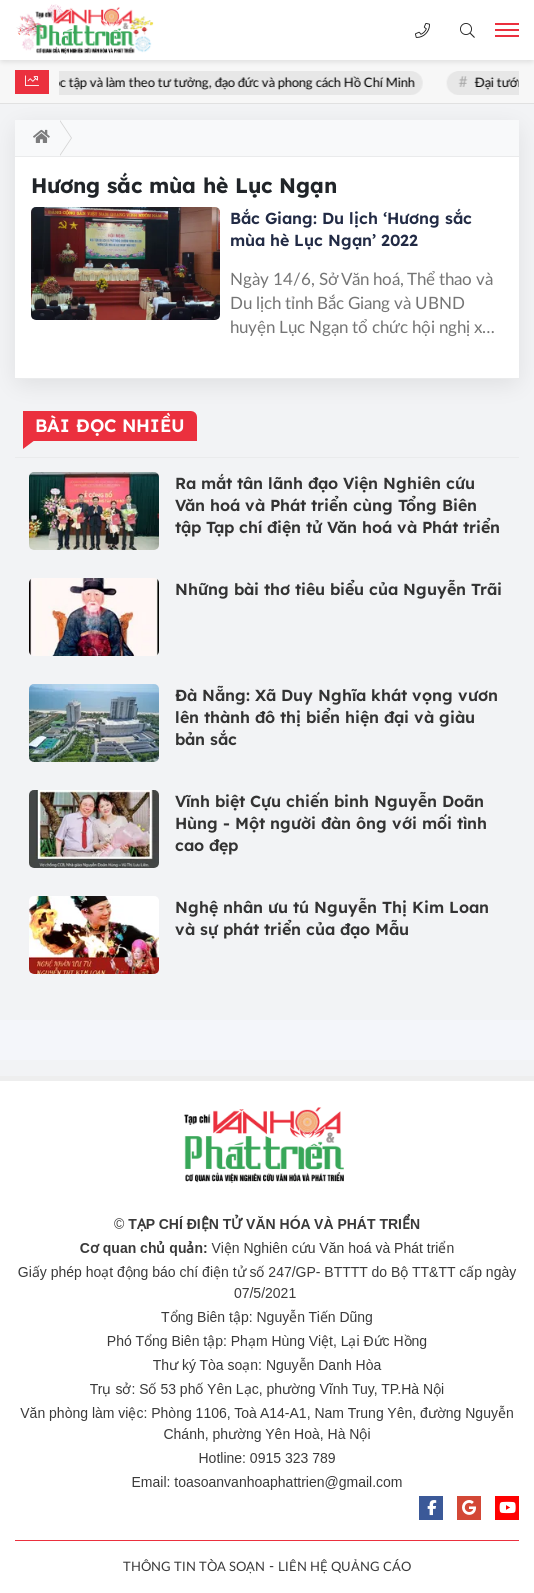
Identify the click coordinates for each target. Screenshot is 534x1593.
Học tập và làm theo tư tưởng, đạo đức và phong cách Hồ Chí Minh (233, 83)
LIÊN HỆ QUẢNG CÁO (344, 1567)
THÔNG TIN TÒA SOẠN (194, 1567)
